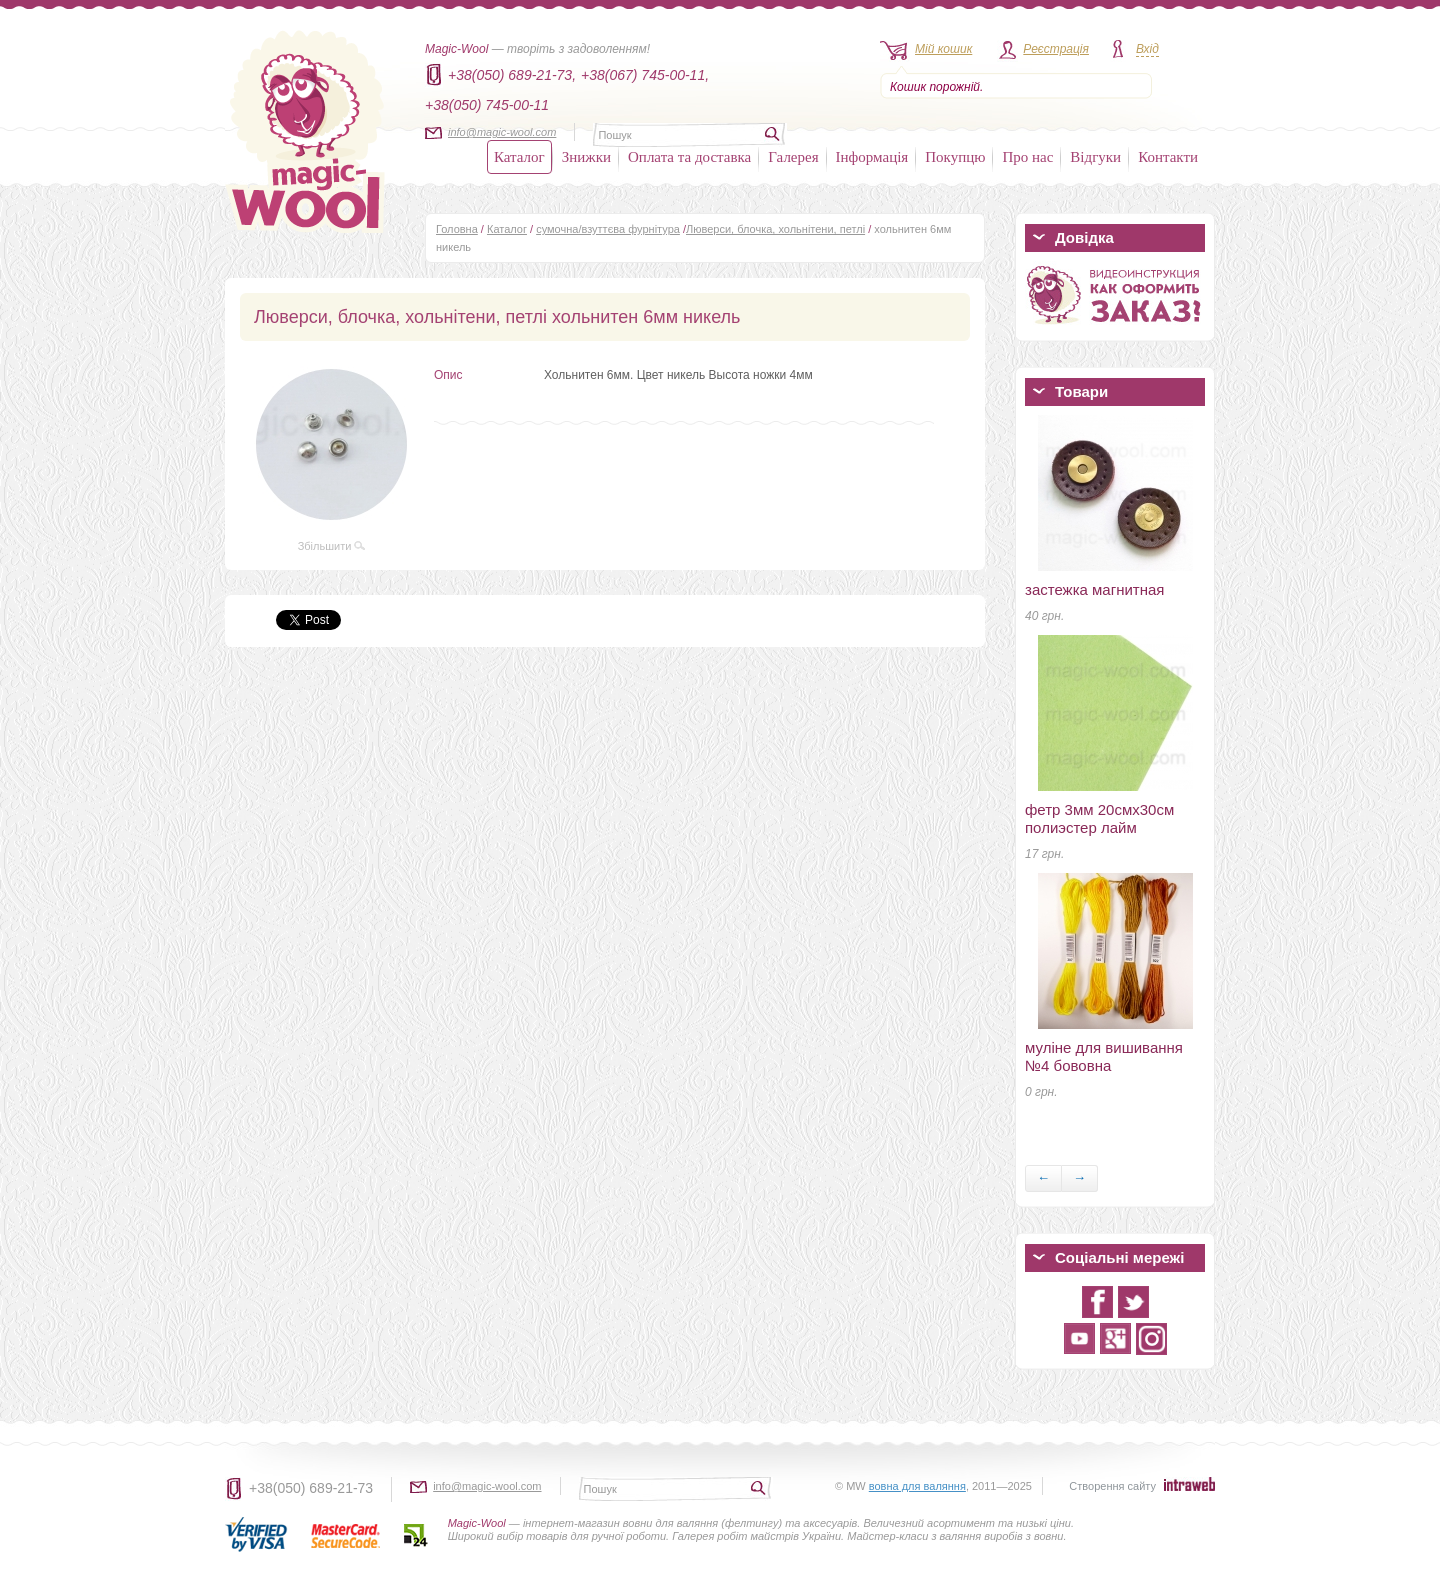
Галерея (793, 157)
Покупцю (955, 157)
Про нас (1027, 157)
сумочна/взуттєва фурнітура (608, 229)
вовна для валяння (917, 1486)
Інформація (872, 157)
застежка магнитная (1094, 589)
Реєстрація (1056, 49)
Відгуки (1095, 157)
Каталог (519, 157)
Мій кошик (943, 49)
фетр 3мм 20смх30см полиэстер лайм (1099, 818)
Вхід (1147, 49)
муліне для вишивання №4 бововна (1104, 1056)
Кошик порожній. (936, 87)
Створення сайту (1112, 1486)
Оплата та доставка (689, 157)
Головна (457, 229)
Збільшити (332, 546)
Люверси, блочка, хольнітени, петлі (775, 229)
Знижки (586, 157)
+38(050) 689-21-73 (311, 1488)
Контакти (1168, 157)
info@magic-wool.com (502, 132)
